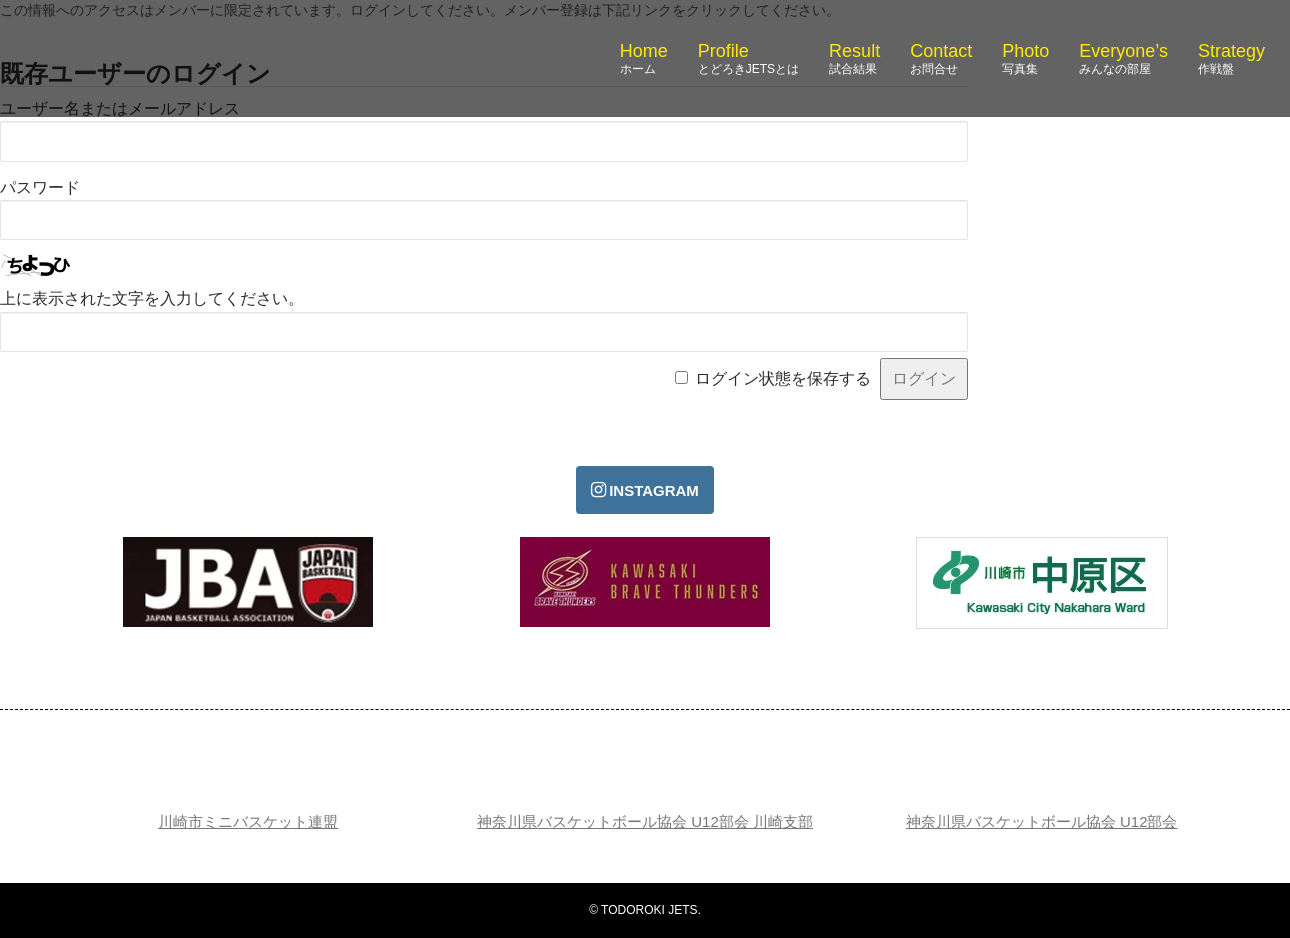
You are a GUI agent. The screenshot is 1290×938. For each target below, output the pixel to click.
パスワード (40, 187)
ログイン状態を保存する (783, 378)
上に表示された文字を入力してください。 (152, 298)
